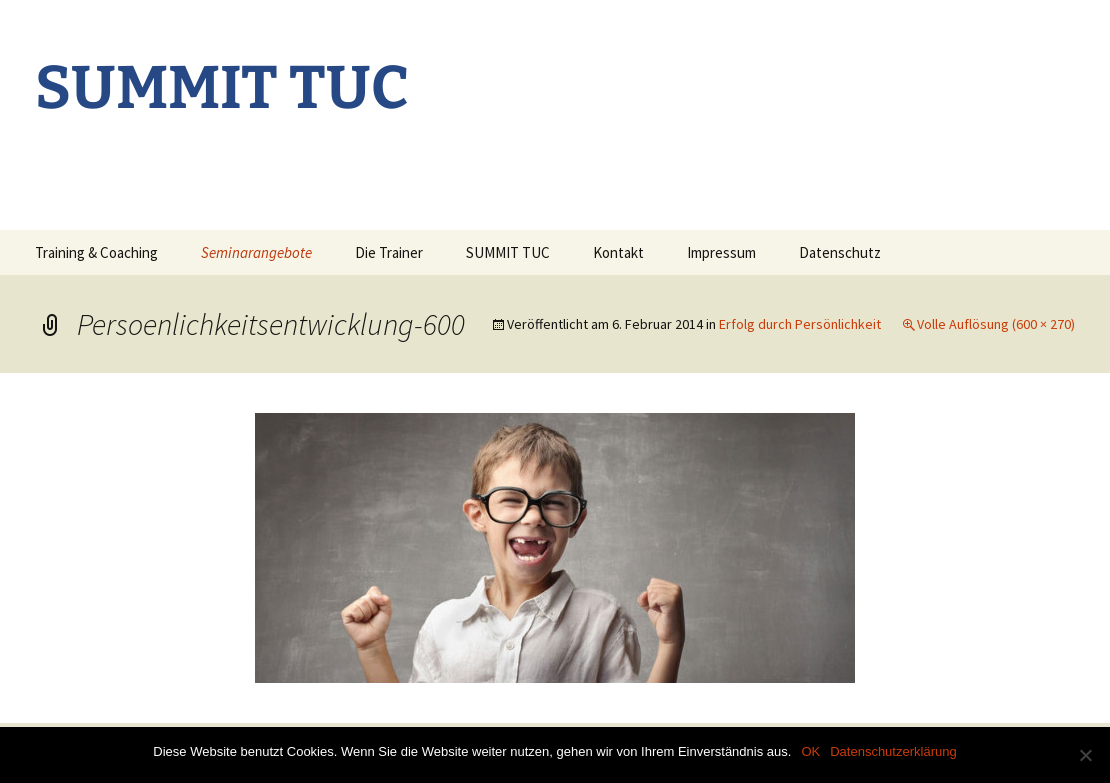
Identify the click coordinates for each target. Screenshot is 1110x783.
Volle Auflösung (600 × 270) (996, 324)
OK (810, 751)
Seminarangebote (256, 252)
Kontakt (618, 252)
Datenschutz (840, 252)
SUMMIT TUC (508, 252)
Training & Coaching (96, 252)
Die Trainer (389, 252)
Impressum (721, 252)
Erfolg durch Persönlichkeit (800, 324)
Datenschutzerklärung (893, 751)
